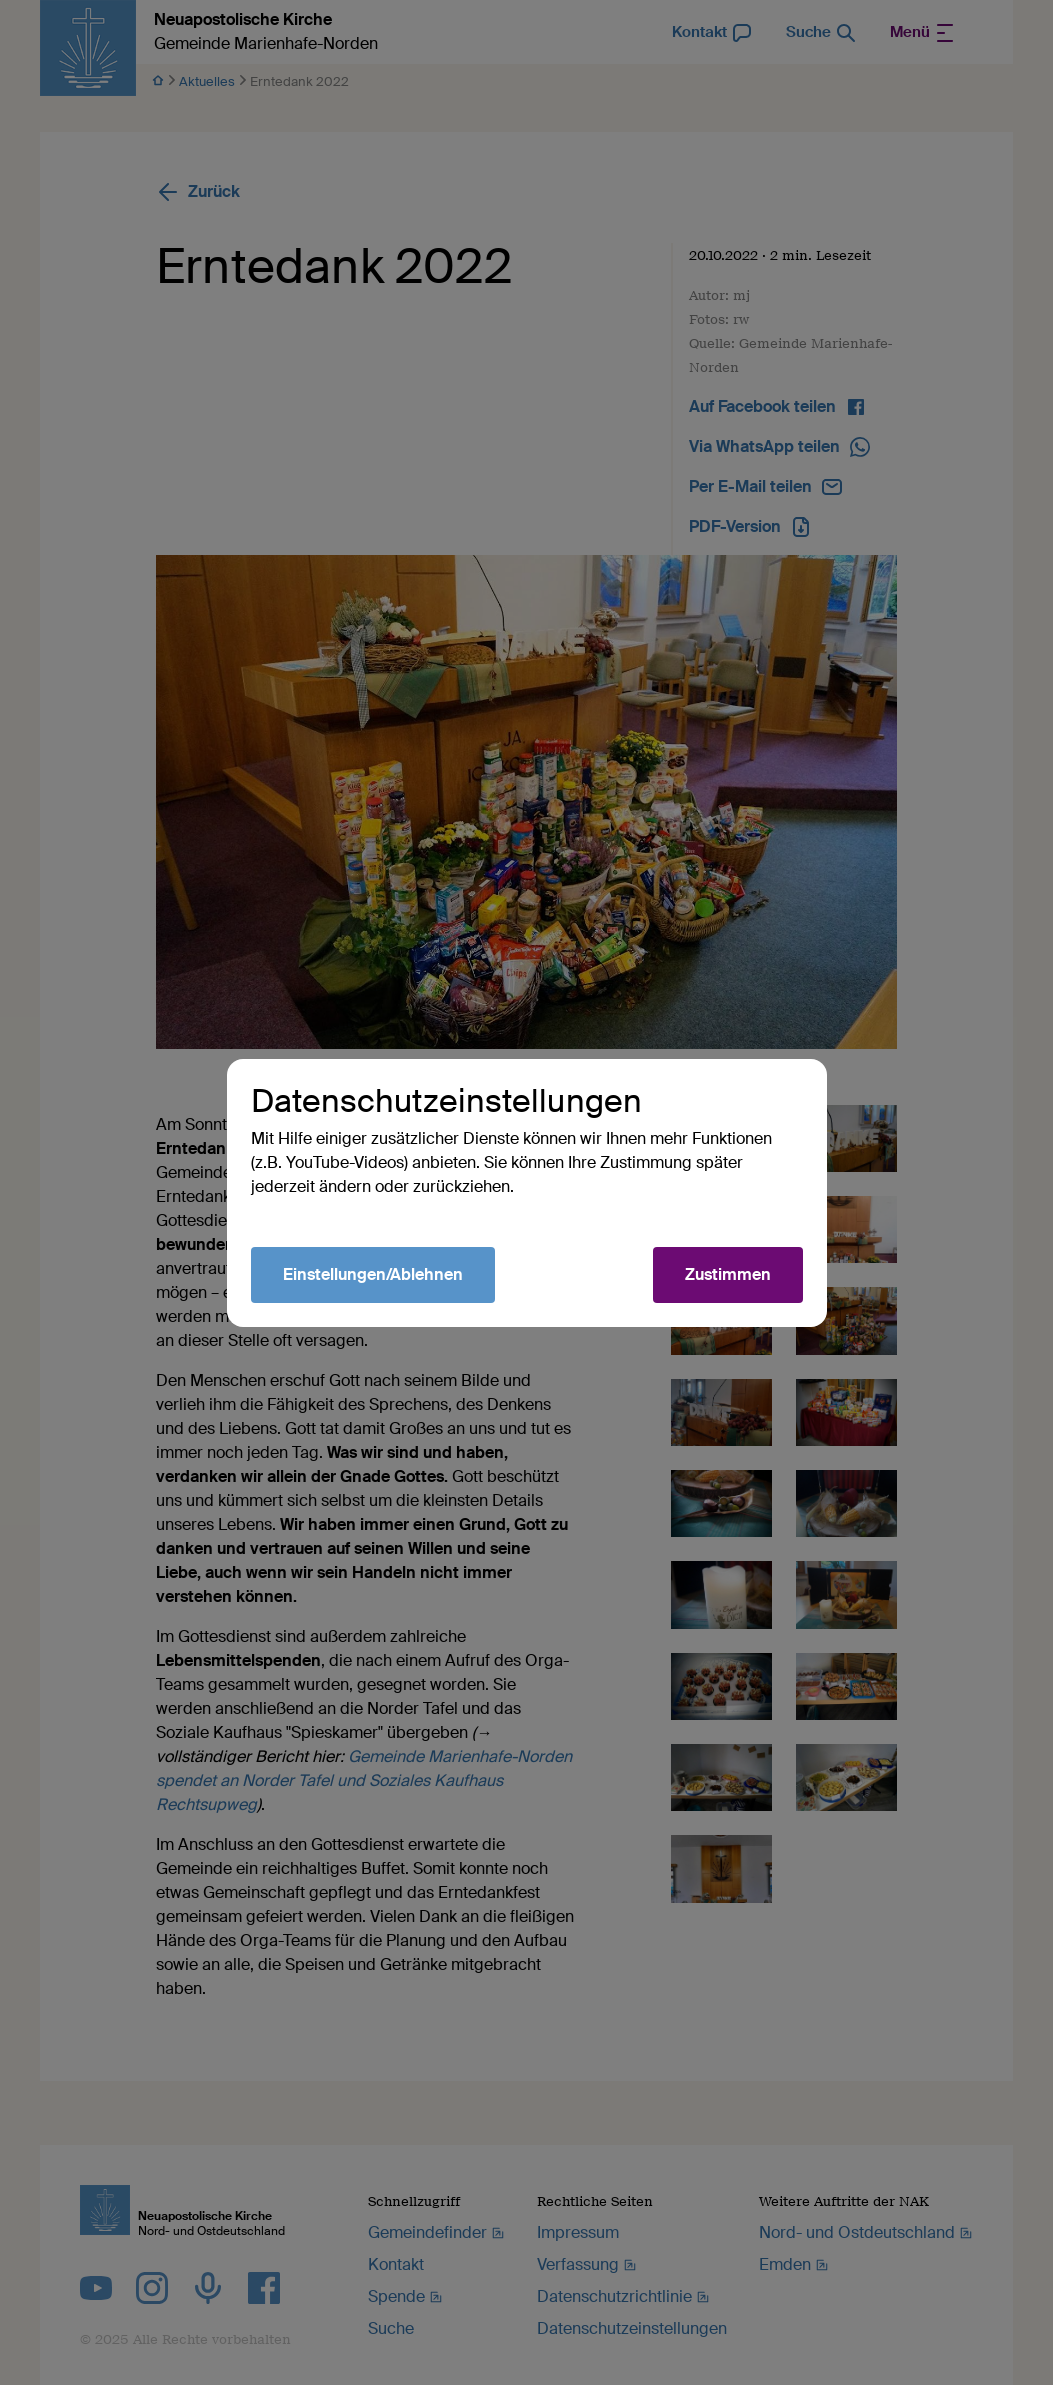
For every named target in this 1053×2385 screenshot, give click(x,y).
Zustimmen (728, 1274)
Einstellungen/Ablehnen (373, 1274)
